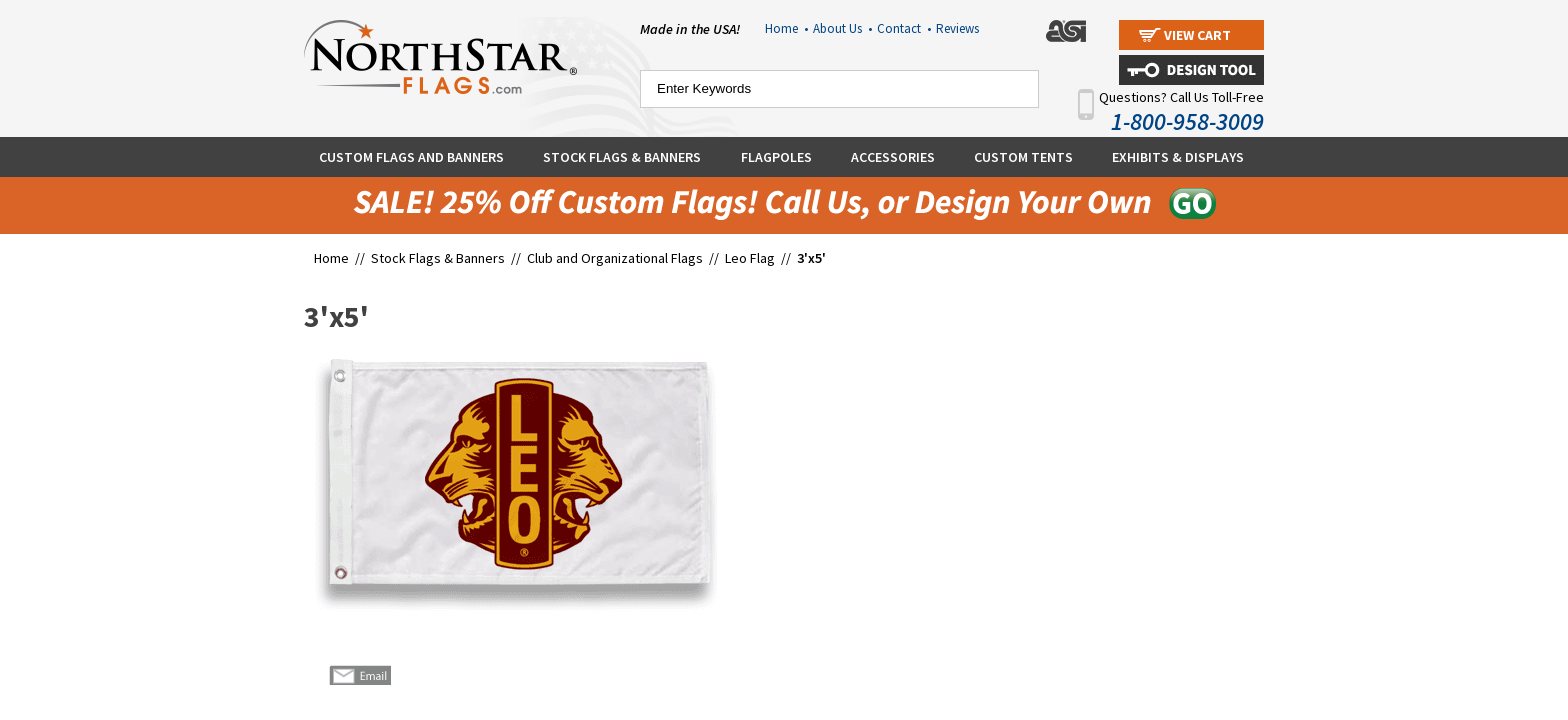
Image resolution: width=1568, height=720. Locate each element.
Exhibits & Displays (1178, 157)
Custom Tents (1023, 157)
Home (786, 28)
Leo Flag (750, 258)
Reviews (957, 28)
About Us (842, 28)
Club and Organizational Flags (615, 258)
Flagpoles (776, 157)
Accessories (893, 157)
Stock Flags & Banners (622, 157)
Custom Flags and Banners (411, 157)
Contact (904, 28)
